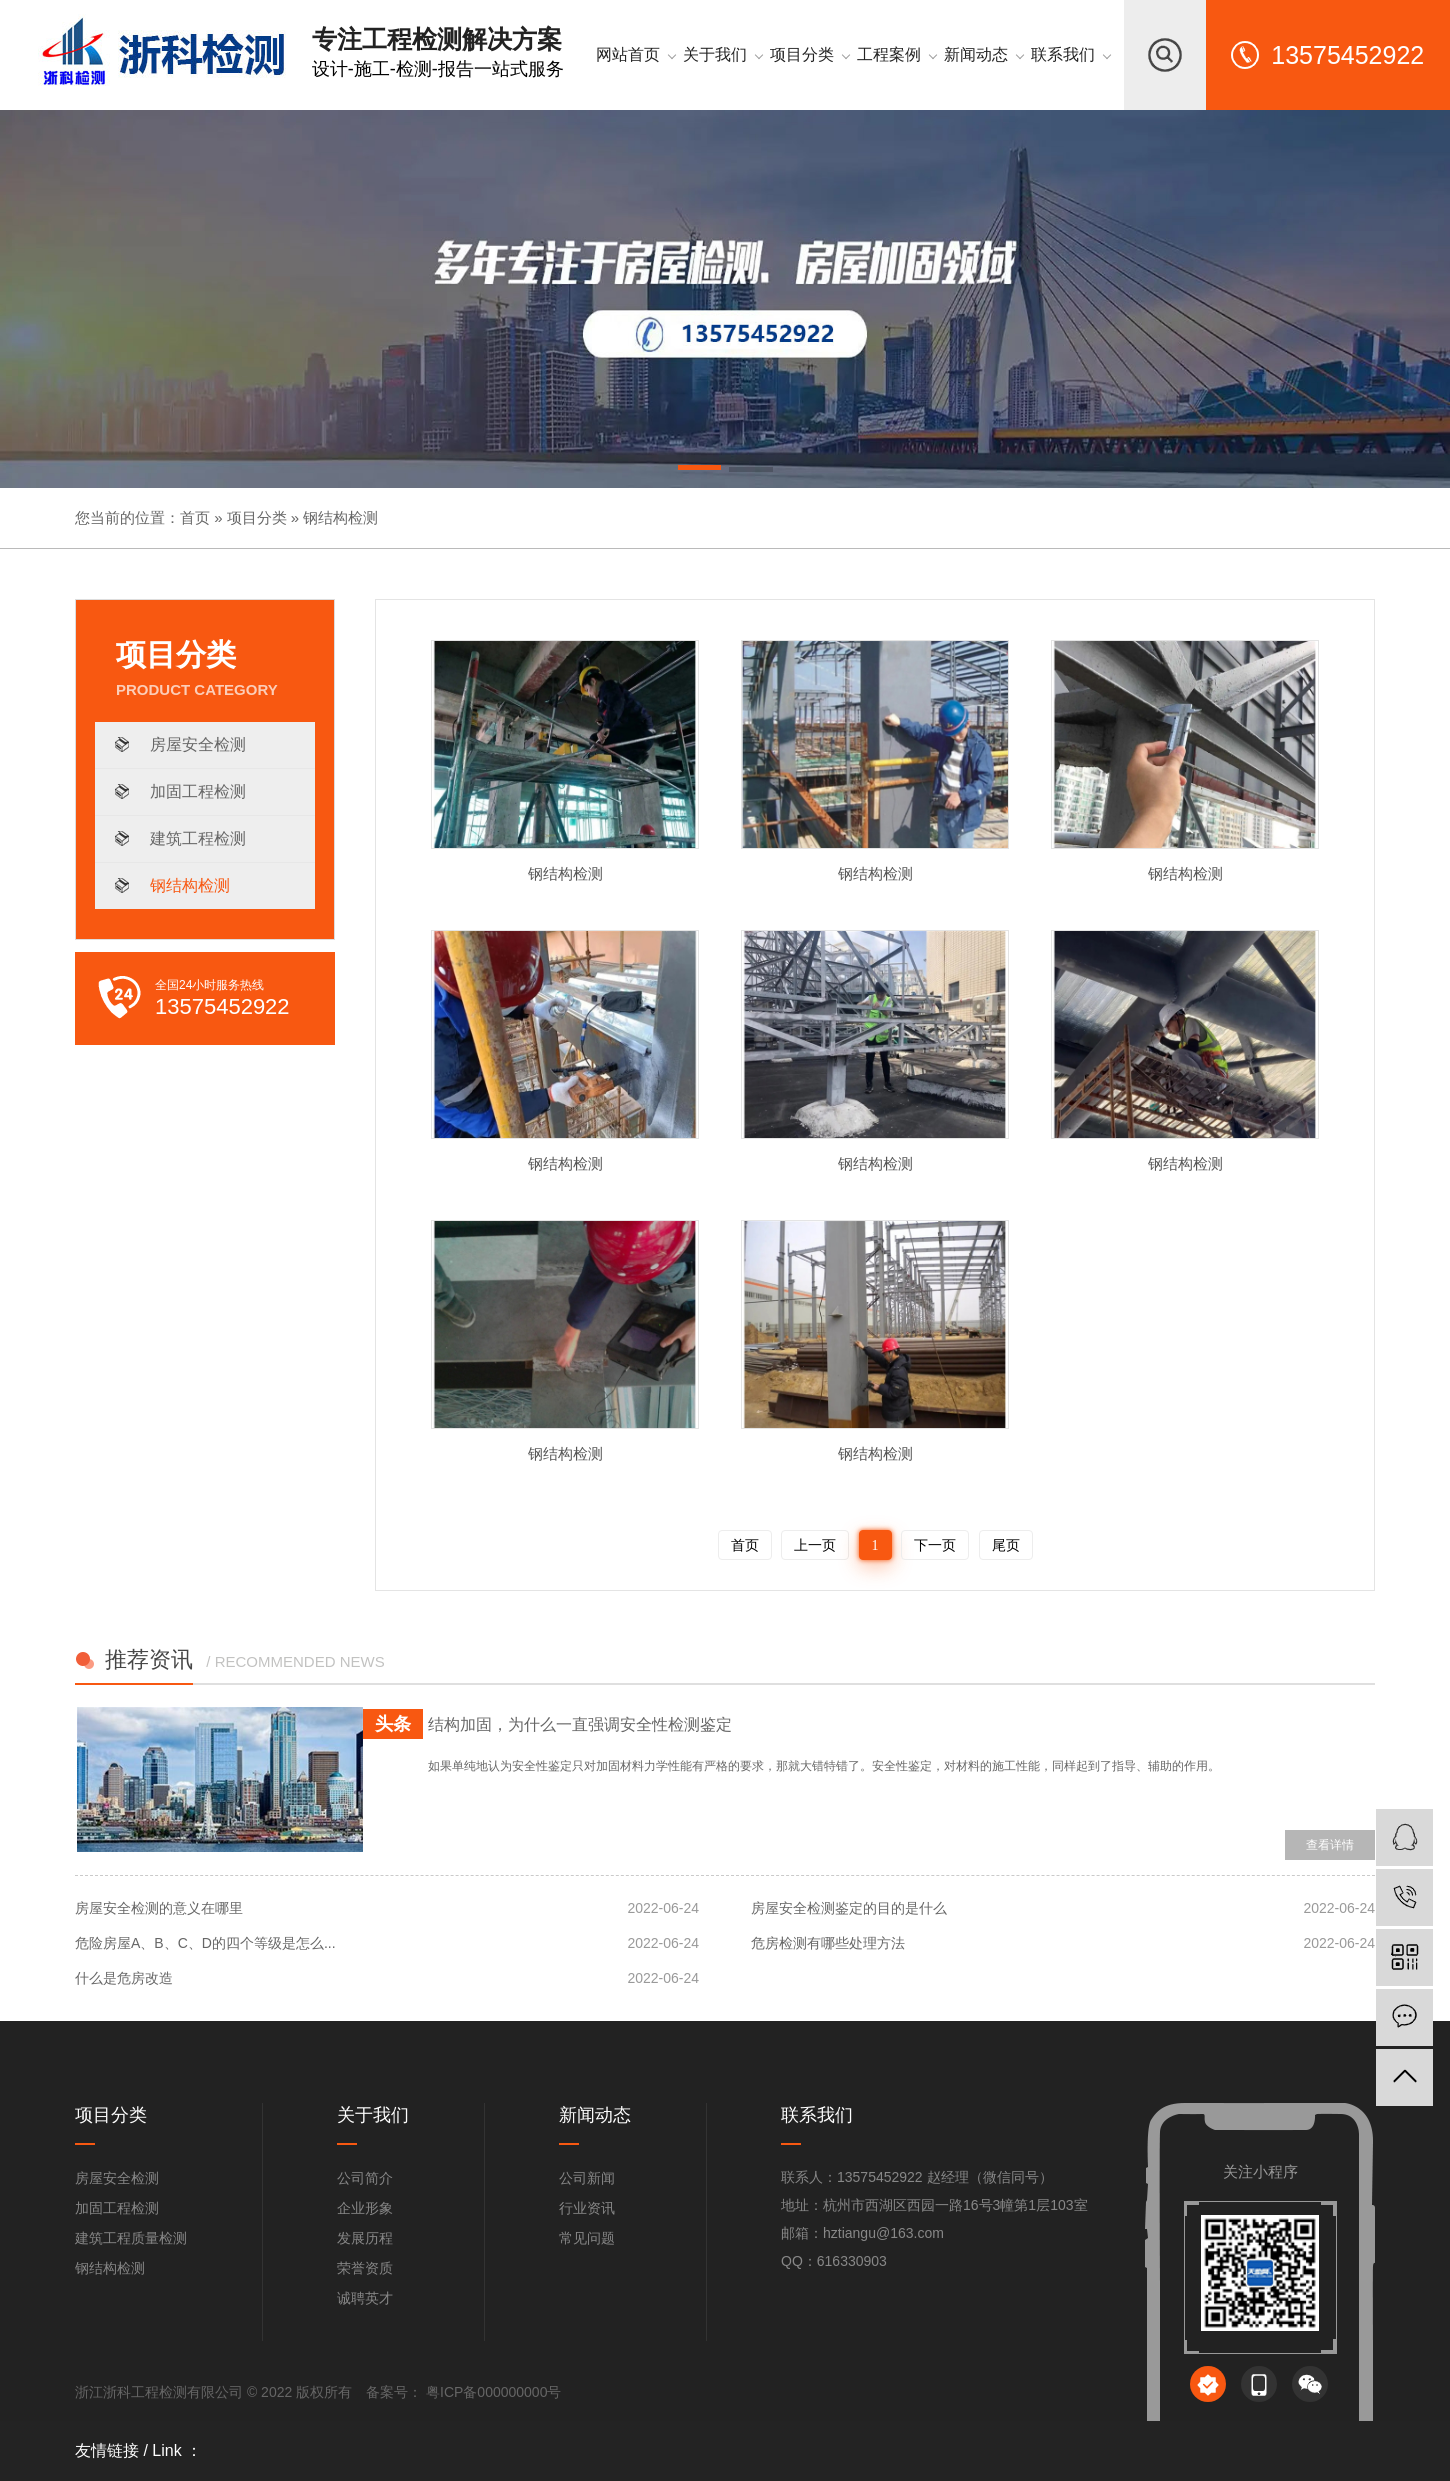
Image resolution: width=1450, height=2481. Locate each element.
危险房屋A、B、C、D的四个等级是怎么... (205, 1943)
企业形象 (365, 2208)
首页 (195, 517)
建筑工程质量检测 (131, 2238)
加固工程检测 (198, 791)
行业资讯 (587, 2208)
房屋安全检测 (198, 744)
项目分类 (257, 517)
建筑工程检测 (198, 838)
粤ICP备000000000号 (491, 2392)
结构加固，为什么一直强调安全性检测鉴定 (580, 1724)
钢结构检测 (340, 517)
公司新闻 (587, 2178)
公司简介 (365, 2178)
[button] (700, 471)
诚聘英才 (365, 2298)
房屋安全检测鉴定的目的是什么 (849, 1908)
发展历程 (365, 2238)
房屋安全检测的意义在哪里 (159, 1908)
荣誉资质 (365, 2268)
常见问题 (587, 2238)
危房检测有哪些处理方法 (828, 1943)
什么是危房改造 (124, 1978)
